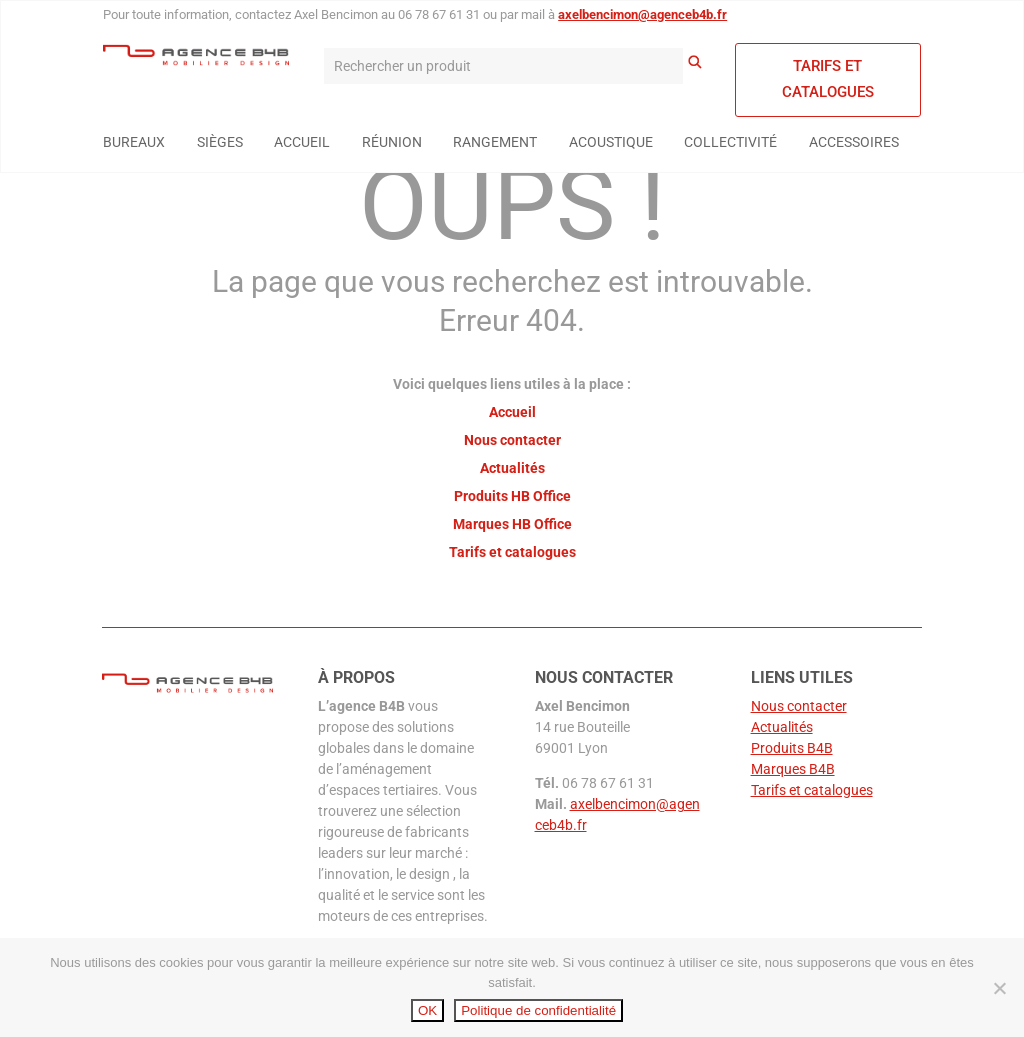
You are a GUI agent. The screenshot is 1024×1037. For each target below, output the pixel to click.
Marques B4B (793, 769)
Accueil (512, 412)
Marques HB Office (512, 524)
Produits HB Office (512, 496)
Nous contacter (512, 440)
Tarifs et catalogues (828, 79)
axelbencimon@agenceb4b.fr (642, 14)
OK (427, 1010)
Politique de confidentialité (538, 1010)
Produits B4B (792, 748)
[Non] (999, 988)
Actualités (512, 468)
